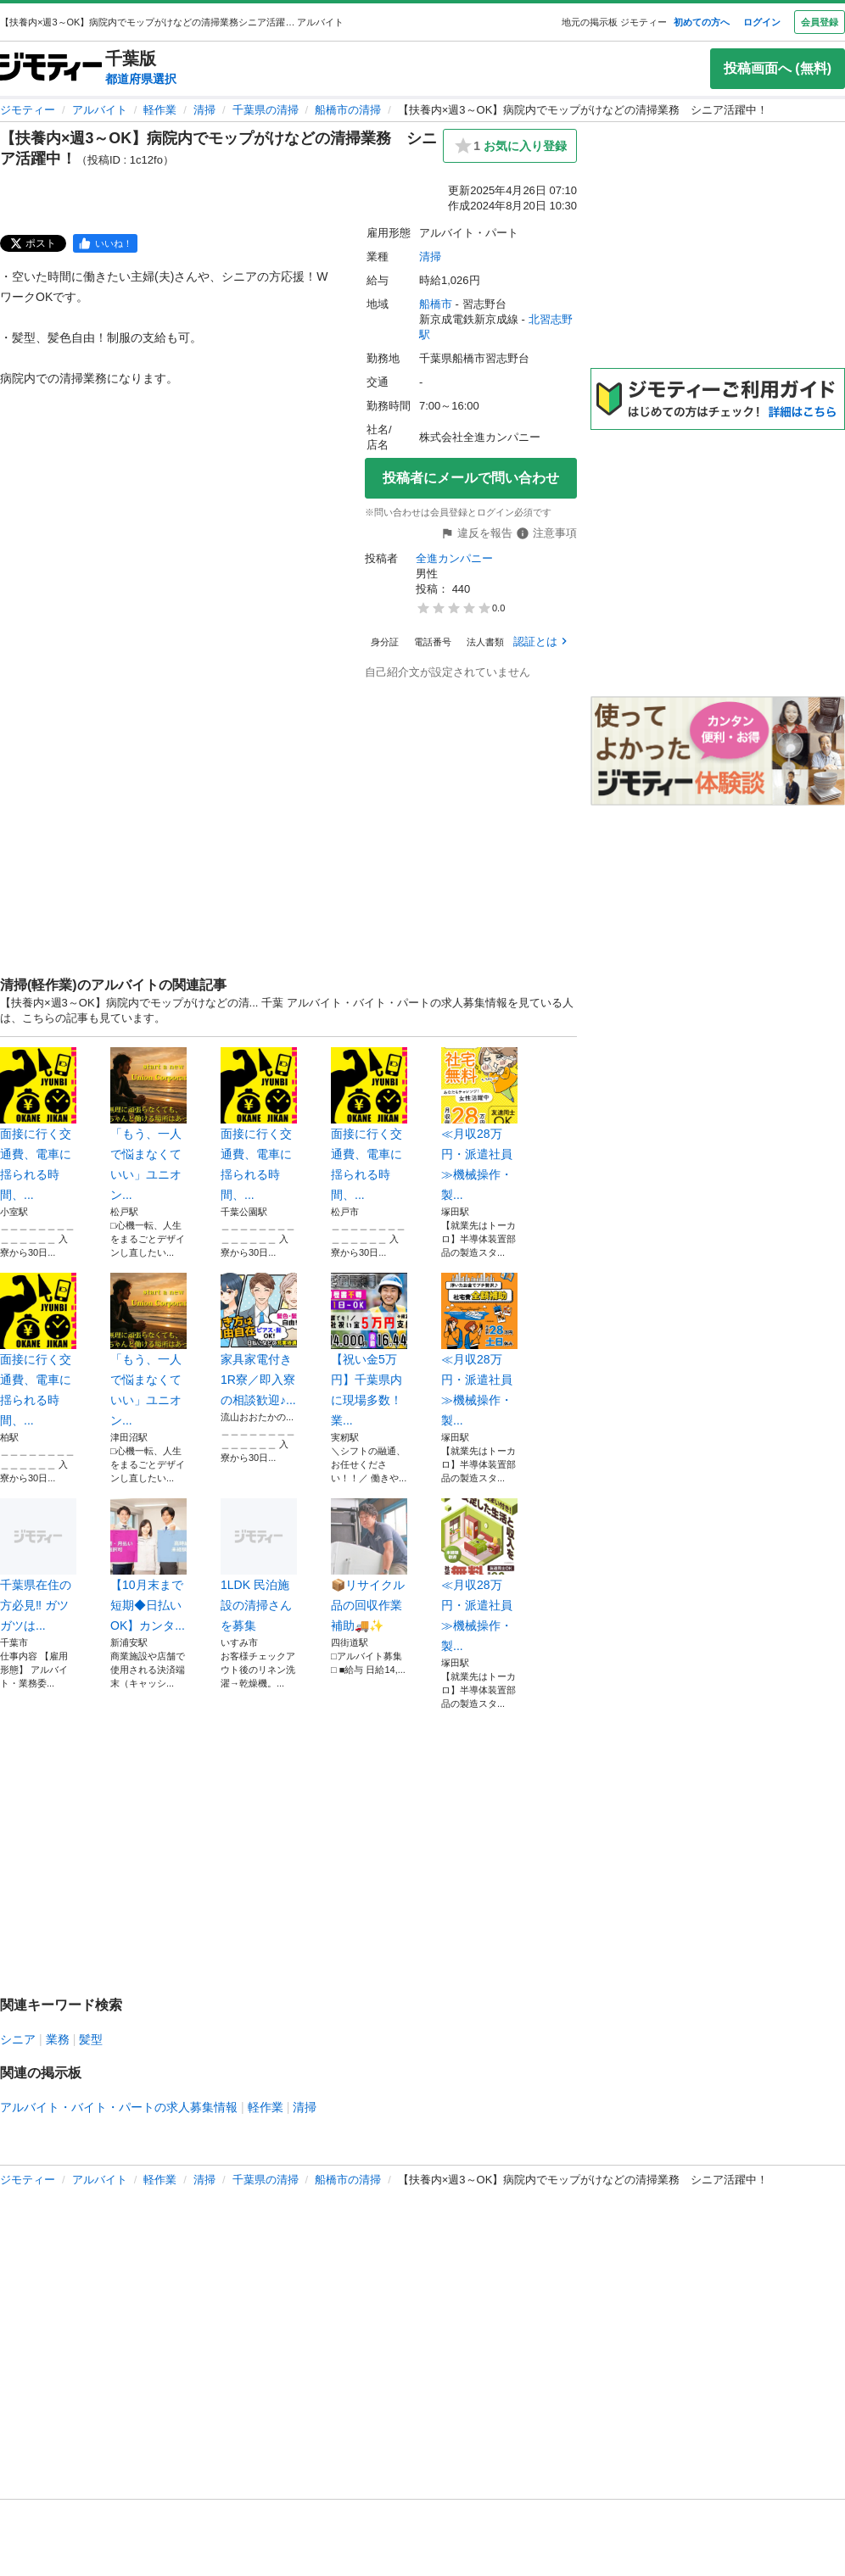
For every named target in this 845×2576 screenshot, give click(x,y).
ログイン (762, 22)
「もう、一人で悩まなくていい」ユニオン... (148, 1124)
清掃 (204, 109)
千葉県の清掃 (265, 109)
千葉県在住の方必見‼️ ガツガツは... (38, 1565)
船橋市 (435, 304)
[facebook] (105, 243)
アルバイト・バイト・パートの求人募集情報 (119, 2107)
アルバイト (99, 109)
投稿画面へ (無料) (777, 68)
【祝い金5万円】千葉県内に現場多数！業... (369, 1350)
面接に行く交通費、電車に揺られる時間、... (38, 1124)
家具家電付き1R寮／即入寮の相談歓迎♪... (259, 1340)
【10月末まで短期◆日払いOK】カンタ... (148, 1565)
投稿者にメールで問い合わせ (471, 478)
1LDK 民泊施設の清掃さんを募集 (259, 1565)
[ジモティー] (51, 68)
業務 (58, 2039)
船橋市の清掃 (348, 109)
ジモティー (27, 109)
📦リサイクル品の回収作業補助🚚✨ (369, 1565)
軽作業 (159, 109)
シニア (18, 2039)
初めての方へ (702, 22)
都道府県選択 (140, 79)
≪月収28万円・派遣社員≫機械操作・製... (479, 1124)
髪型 (91, 2039)
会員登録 (819, 22)
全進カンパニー (454, 558)
